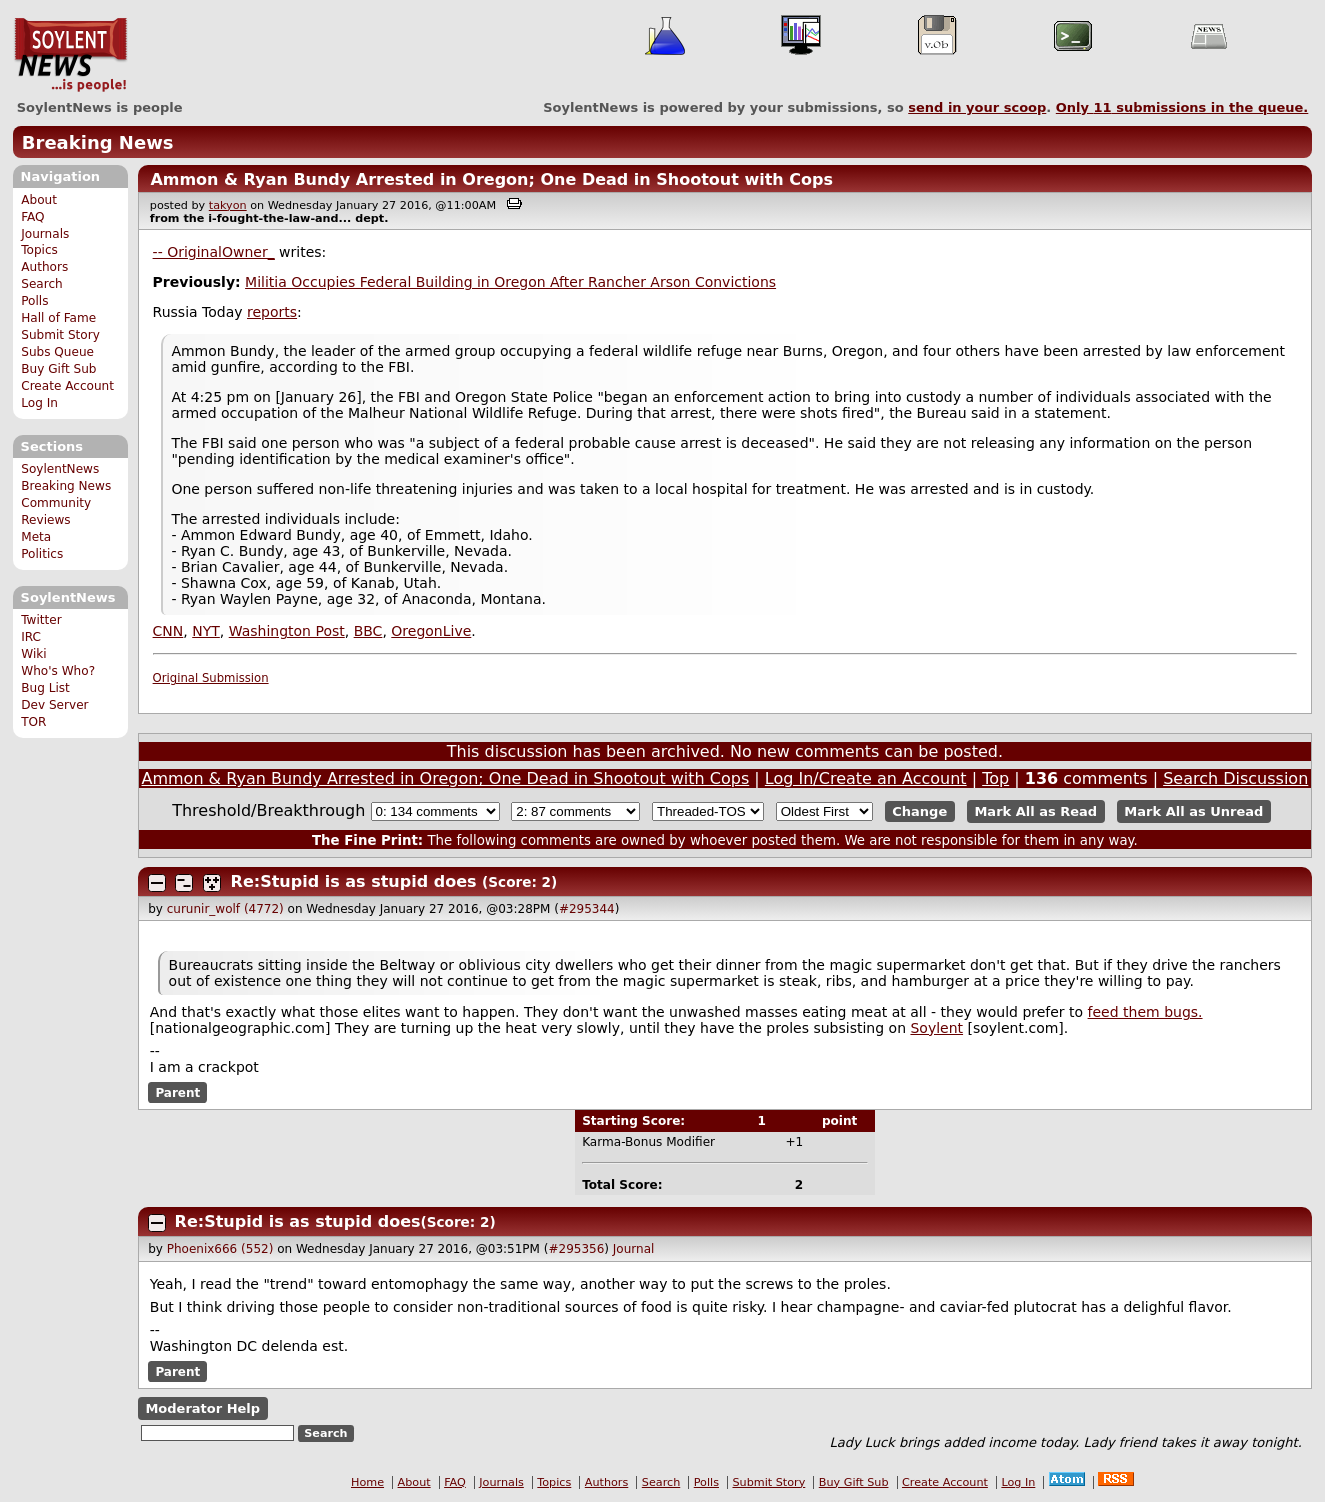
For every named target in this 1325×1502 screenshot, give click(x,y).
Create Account (67, 386)
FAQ (32, 217)
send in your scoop (977, 107)
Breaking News (98, 142)
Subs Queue (57, 352)
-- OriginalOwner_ (214, 252)
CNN (168, 631)
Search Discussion (1235, 778)
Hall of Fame (58, 318)
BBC (368, 631)
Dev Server (54, 705)
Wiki (33, 654)
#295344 (587, 909)
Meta (36, 537)
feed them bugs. (1145, 1012)
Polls (34, 301)
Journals (45, 234)
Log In (39, 403)
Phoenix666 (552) (220, 1249)
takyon (228, 205)
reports (272, 312)
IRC (31, 637)
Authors (44, 267)
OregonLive (431, 631)
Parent (177, 1093)
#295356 (576, 1249)
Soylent (936, 1028)
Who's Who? (58, 671)
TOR (33, 722)
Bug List (45, 688)
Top (995, 778)
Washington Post (287, 631)
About (39, 200)
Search (42, 284)
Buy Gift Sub (58, 369)
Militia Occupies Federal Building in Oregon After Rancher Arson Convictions (510, 282)
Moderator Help (202, 1408)
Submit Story (60, 335)
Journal (634, 1249)
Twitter (41, 620)
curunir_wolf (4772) (225, 909)
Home (367, 1482)
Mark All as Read (1035, 811)
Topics (39, 250)
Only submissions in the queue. (1182, 107)
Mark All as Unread (1193, 811)
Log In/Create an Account (866, 778)
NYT (206, 631)
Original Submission (211, 678)
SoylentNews (70, 55)
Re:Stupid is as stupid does (354, 881)
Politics (42, 554)
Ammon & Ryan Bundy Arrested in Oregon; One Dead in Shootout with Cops (491, 179)
